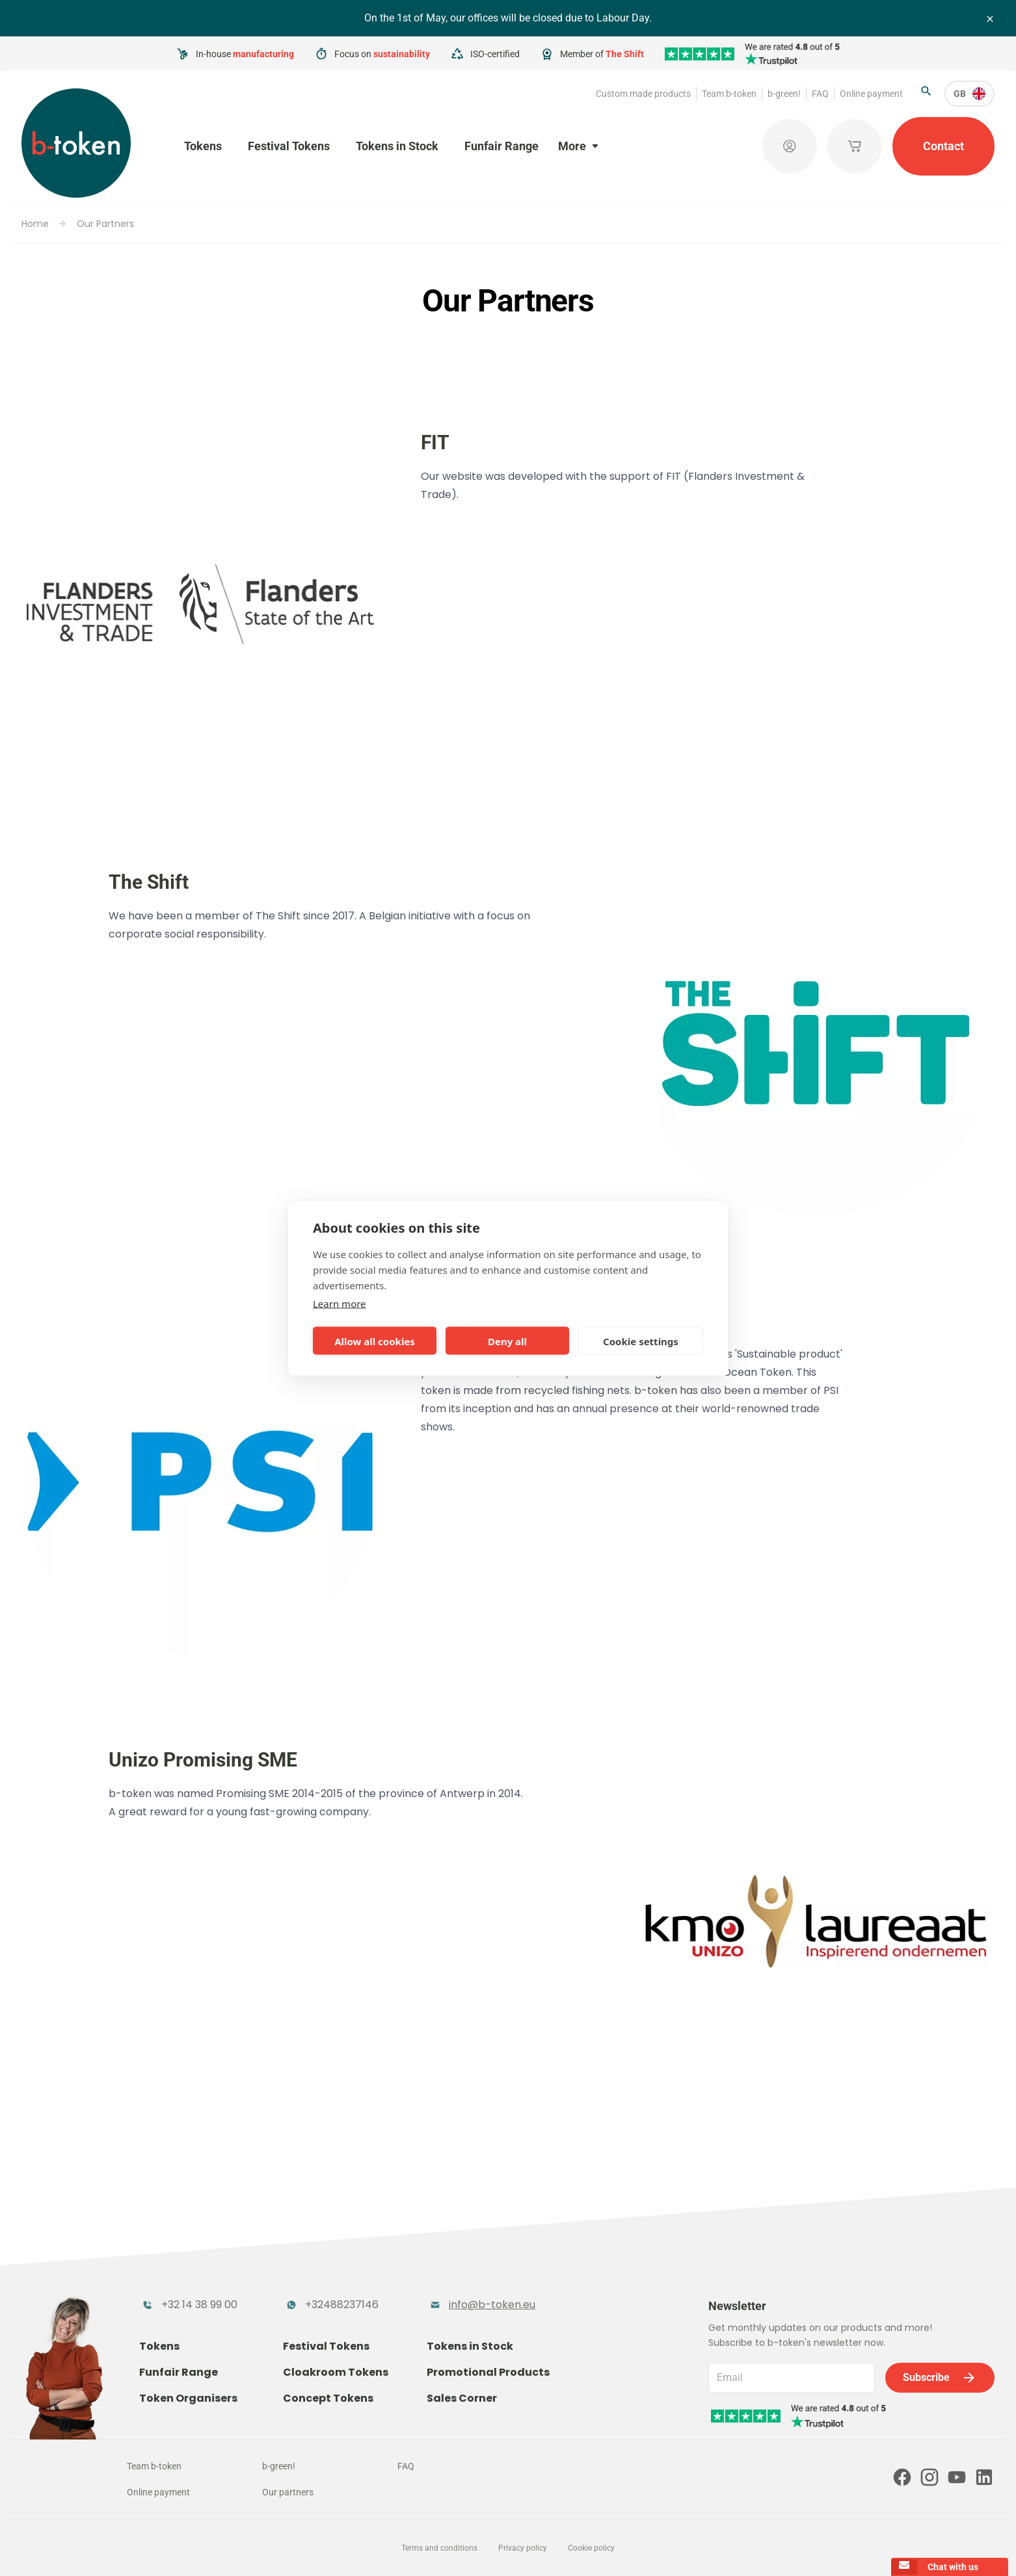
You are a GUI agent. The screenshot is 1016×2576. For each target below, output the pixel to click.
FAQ (820, 93)
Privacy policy (522, 2548)
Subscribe (940, 2377)
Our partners (288, 2492)
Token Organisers (188, 2398)
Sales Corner (462, 2398)
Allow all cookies (374, 1340)
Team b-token (729, 93)
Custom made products (643, 93)
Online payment (871, 93)
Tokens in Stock (397, 146)
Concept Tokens (328, 2398)
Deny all (507, 1340)
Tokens (203, 146)
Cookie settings (640, 1340)
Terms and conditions (439, 2548)
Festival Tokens (289, 146)
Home (35, 223)
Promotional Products (488, 2372)
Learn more (339, 1303)
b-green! (784, 93)
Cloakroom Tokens (335, 2372)
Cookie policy (591, 2548)
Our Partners (105, 223)
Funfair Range (501, 146)
